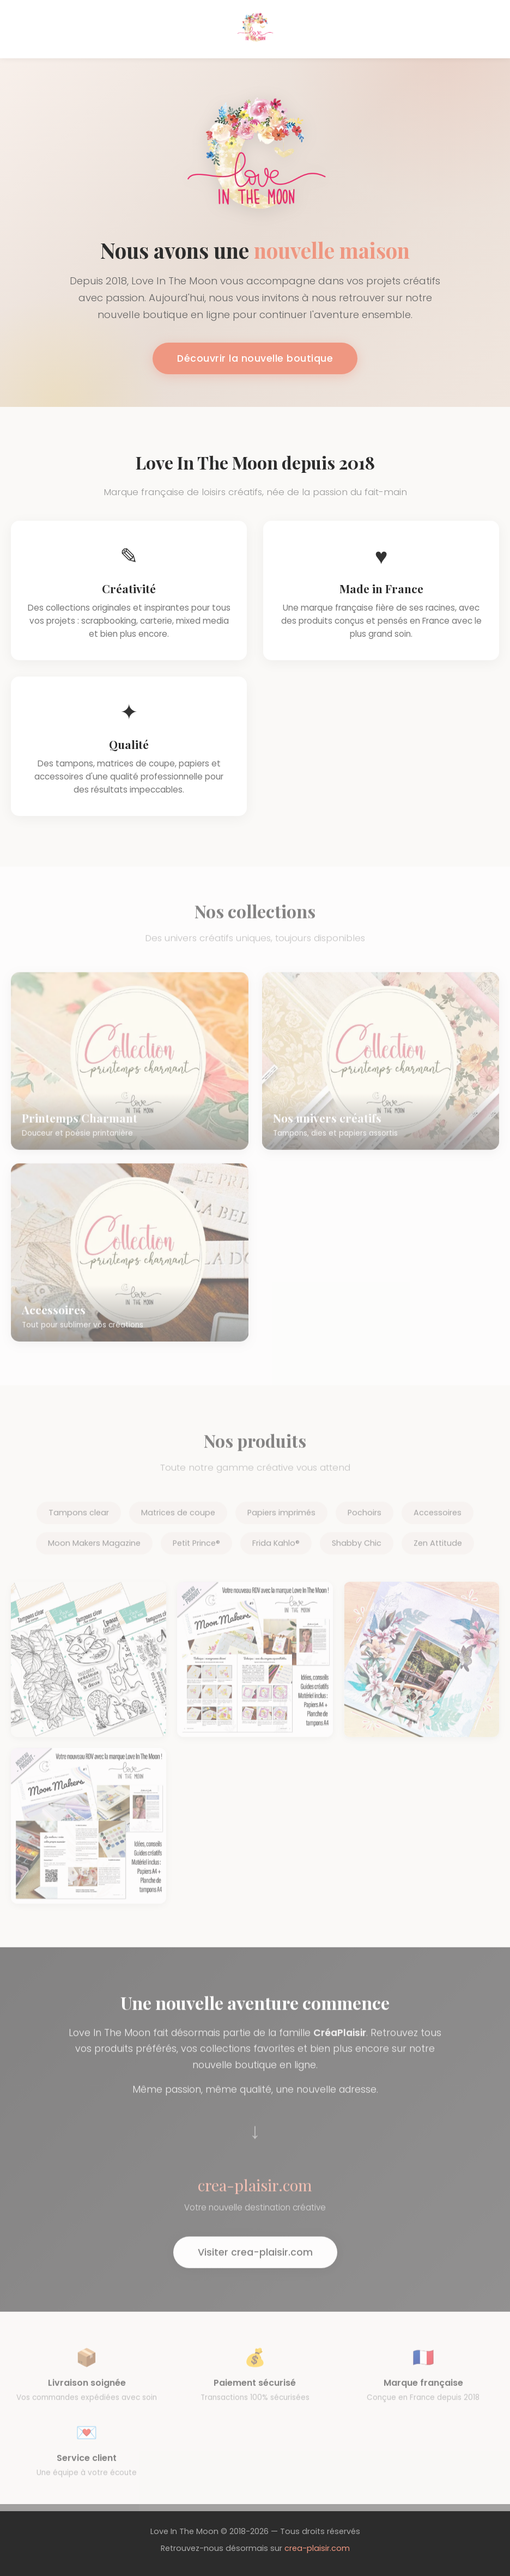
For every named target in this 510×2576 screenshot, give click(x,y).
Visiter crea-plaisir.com (255, 2259)
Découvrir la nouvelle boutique (255, 358)
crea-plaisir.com (317, 2548)
